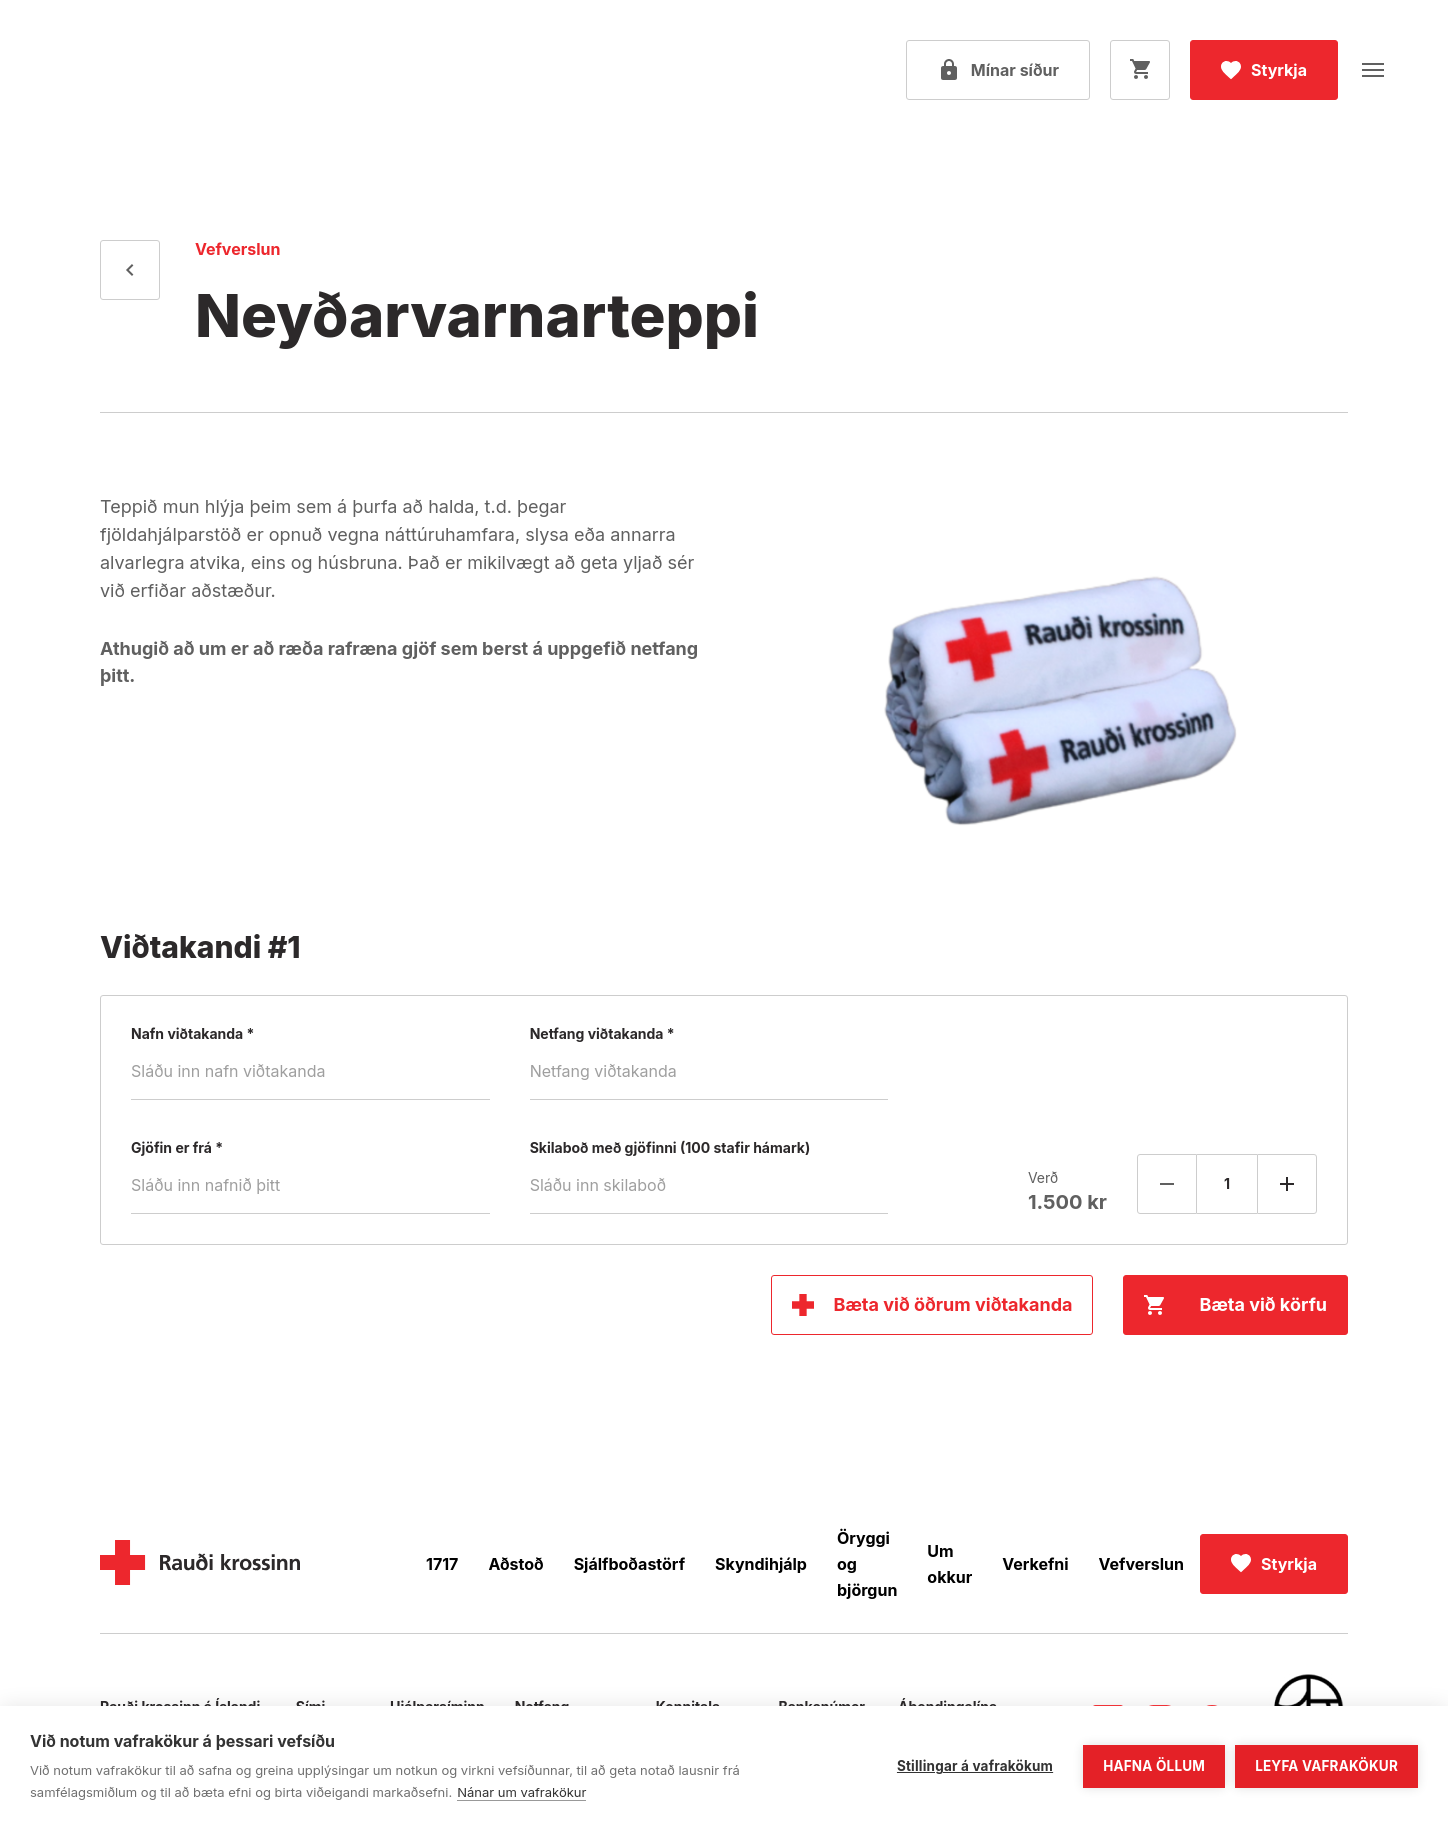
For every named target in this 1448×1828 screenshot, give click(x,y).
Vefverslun (1141, 1564)
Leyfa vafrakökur (1326, 1766)
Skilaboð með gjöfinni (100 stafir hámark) (670, 1148)
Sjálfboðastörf (629, 1564)
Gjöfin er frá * (177, 1148)
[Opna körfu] (1140, 70)
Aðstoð (515, 1564)
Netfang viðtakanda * (602, 1034)
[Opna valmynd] (1373, 70)
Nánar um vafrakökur (521, 1792)
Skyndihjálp (761, 1564)
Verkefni (1035, 1564)
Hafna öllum (1154, 1766)
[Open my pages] (998, 70)
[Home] (200, 1564)
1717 (442, 1564)
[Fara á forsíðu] (145, 70)
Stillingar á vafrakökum (975, 1766)
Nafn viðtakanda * (192, 1034)
